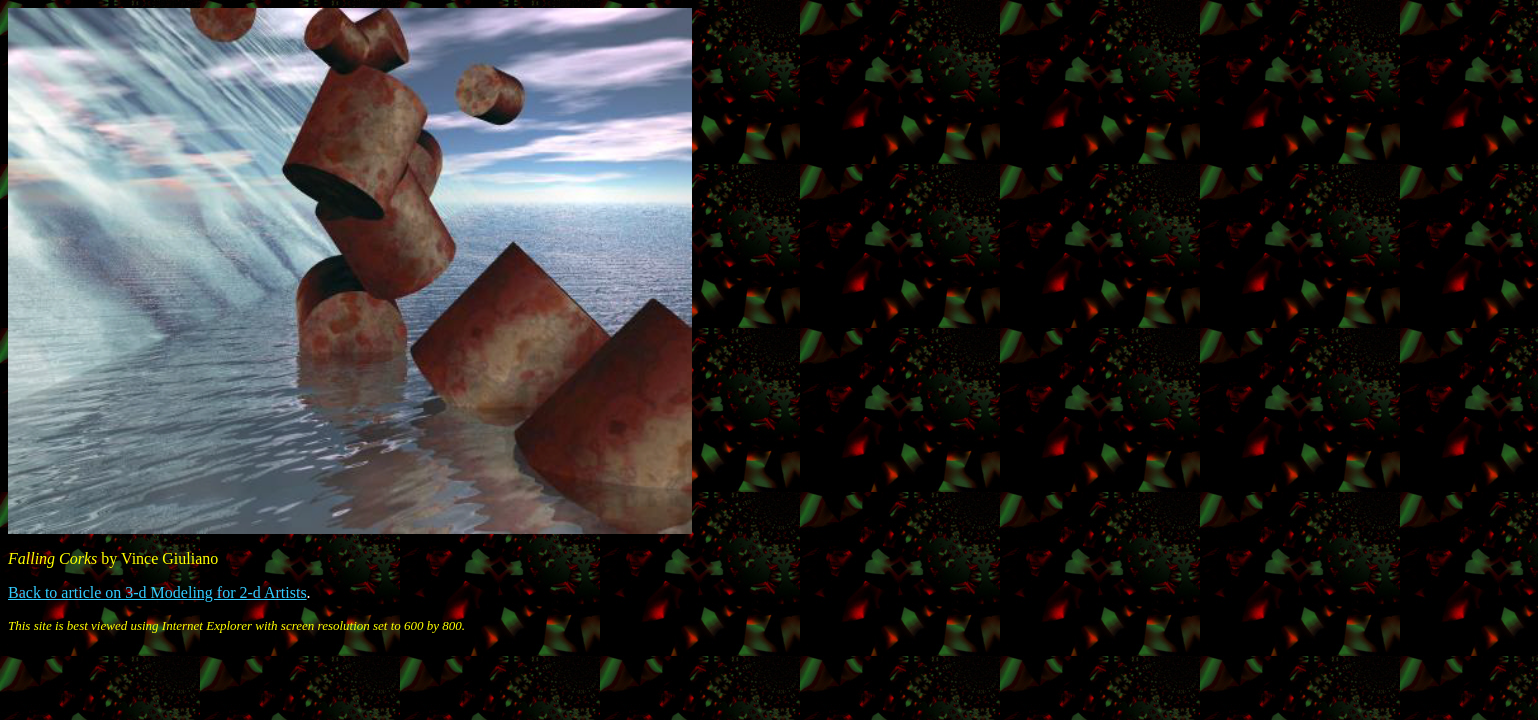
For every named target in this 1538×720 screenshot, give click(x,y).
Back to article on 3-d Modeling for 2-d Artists (157, 592)
